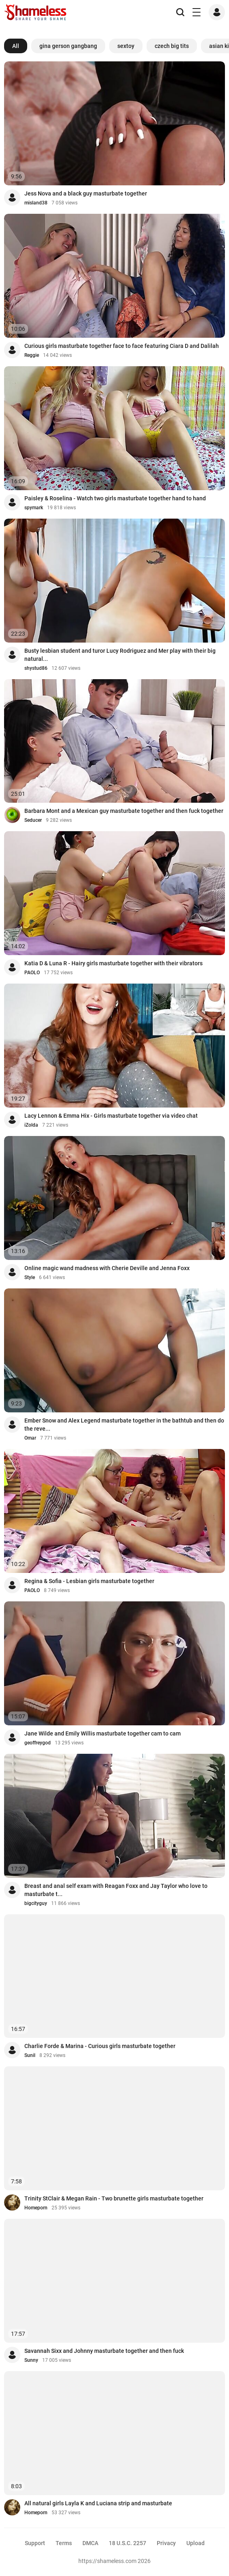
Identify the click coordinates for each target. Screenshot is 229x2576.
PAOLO (32, 972)
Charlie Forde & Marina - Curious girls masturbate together (99, 2046)
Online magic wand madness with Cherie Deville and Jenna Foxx (107, 1268)
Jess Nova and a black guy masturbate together (85, 193)
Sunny (31, 2360)
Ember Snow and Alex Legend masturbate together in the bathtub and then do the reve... (124, 1424)
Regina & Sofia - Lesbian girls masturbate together (89, 1581)
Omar (30, 1438)
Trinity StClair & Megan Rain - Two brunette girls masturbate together (113, 2198)
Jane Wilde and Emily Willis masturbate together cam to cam (102, 1733)
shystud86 (36, 668)
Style (29, 1277)
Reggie (31, 355)
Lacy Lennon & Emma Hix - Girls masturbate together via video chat (111, 1115)
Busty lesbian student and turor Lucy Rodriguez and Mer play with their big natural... (120, 654)
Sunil (29, 2055)
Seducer (33, 820)
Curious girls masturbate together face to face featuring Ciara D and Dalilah (121, 346)
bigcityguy (35, 1903)
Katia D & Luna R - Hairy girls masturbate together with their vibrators (113, 963)
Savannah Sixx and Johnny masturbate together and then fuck (104, 2351)
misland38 (36, 202)
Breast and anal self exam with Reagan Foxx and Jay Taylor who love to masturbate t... (115, 1890)
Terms (64, 2543)
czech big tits (172, 46)
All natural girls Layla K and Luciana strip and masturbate (98, 2503)
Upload (195, 2543)
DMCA (90, 2543)
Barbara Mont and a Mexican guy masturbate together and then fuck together (123, 811)
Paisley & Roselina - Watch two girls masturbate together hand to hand (115, 498)
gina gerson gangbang (68, 46)
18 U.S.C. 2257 (127, 2543)
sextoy (125, 46)
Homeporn (36, 2207)
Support (35, 2543)
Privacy (166, 2543)
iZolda (31, 1125)
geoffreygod (37, 1742)
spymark (33, 507)
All (15, 46)
